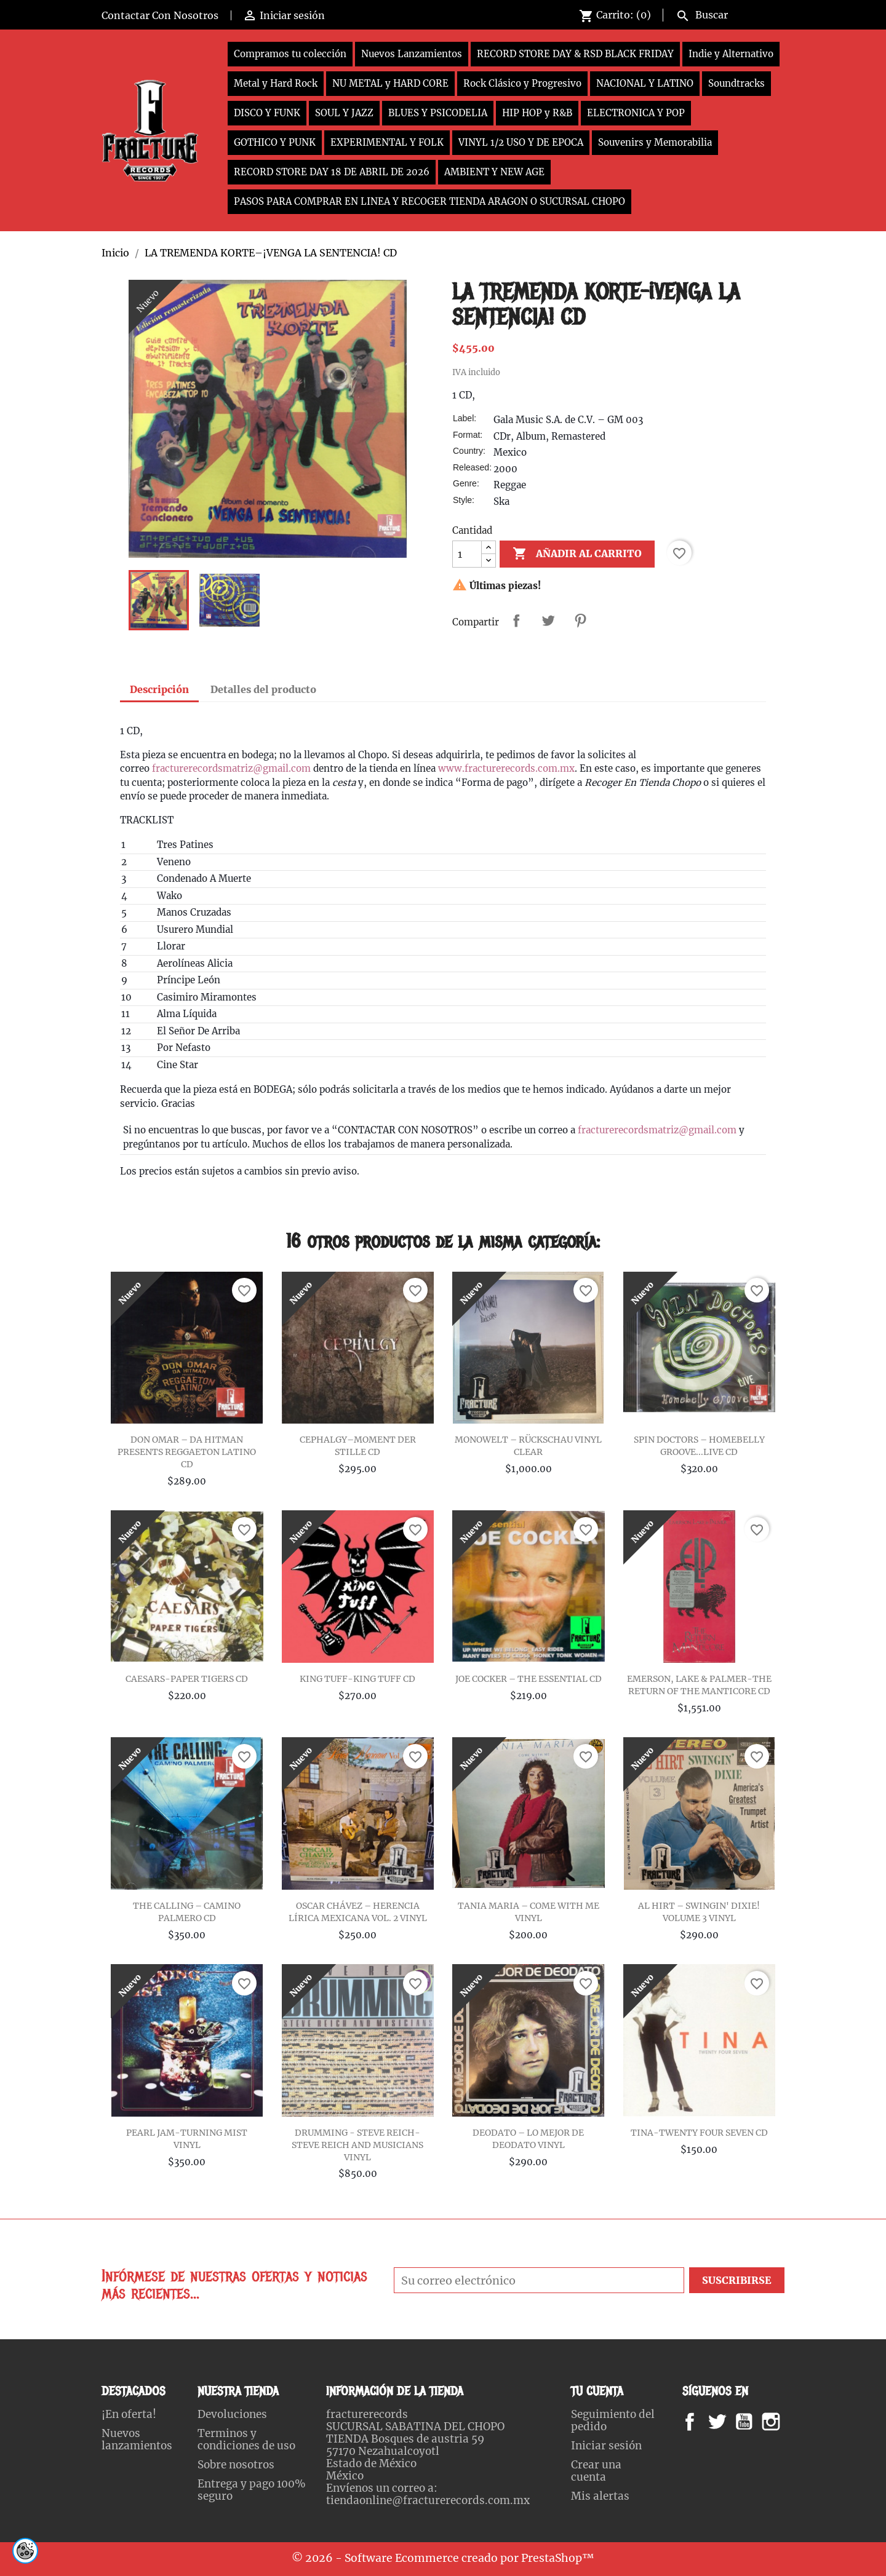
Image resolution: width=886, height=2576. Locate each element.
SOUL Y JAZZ (344, 113)
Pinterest (580, 620)
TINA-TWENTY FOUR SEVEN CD (699, 2132)
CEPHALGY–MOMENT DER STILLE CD (358, 1445)
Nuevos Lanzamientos (411, 54)
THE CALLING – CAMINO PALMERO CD (187, 1912)
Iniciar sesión (606, 2445)
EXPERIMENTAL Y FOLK (387, 142)
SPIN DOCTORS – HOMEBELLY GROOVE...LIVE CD (699, 1445)
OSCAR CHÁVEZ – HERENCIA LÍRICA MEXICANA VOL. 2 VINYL (358, 1912)
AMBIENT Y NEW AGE (494, 172)
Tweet (548, 620)
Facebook (701, 2421)
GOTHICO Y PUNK (275, 142)
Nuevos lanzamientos (137, 2439)
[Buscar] (727, 13)
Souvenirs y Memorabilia (655, 142)
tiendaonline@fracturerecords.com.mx (428, 2500)
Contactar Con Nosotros (160, 15)
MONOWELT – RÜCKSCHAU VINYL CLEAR (528, 1445)
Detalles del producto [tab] (263, 689)
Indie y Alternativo (730, 54)
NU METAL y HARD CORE (390, 83)
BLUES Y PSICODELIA (437, 113)
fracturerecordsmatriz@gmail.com (231, 768)
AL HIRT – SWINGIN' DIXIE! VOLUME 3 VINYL (699, 1912)
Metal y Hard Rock (275, 83)
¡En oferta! (129, 2414)
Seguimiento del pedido (613, 2420)
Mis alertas (600, 2496)
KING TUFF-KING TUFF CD (357, 1678)
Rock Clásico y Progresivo (522, 83)
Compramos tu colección (290, 54)
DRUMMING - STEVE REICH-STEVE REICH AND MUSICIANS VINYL (357, 2145)
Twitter (723, 2421)
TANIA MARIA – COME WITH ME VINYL (528, 1912)
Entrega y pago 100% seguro (252, 2490)
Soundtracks (736, 83)
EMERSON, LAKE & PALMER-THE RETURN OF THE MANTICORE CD (699, 1685)
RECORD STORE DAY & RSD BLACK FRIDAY (575, 54)
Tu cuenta (597, 2391)
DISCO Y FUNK (267, 113)
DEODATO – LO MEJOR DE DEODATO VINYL (528, 2138)
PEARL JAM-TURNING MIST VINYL (186, 2138)
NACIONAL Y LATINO (644, 83)
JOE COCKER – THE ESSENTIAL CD (528, 1678)
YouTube (754, 2421)
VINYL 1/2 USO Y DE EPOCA (520, 142)
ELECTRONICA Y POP (636, 113)
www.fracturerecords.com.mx (506, 768)
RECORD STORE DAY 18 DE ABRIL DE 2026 (331, 172)
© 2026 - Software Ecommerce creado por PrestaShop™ (443, 2558)
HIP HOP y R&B (537, 113)
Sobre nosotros (236, 2465)
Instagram (786, 2421)
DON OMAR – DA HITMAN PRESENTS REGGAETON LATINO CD (187, 1452)
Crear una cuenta (596, 2471)
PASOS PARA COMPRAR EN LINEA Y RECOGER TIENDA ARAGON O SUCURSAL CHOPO (429, 201)
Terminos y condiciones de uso (246, 2439)
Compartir (516, 620)
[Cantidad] (467, 554)
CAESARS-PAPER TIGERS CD (187, 1678)
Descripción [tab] (159, 689)
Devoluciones (232, 2414)
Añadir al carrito (577, 554)
